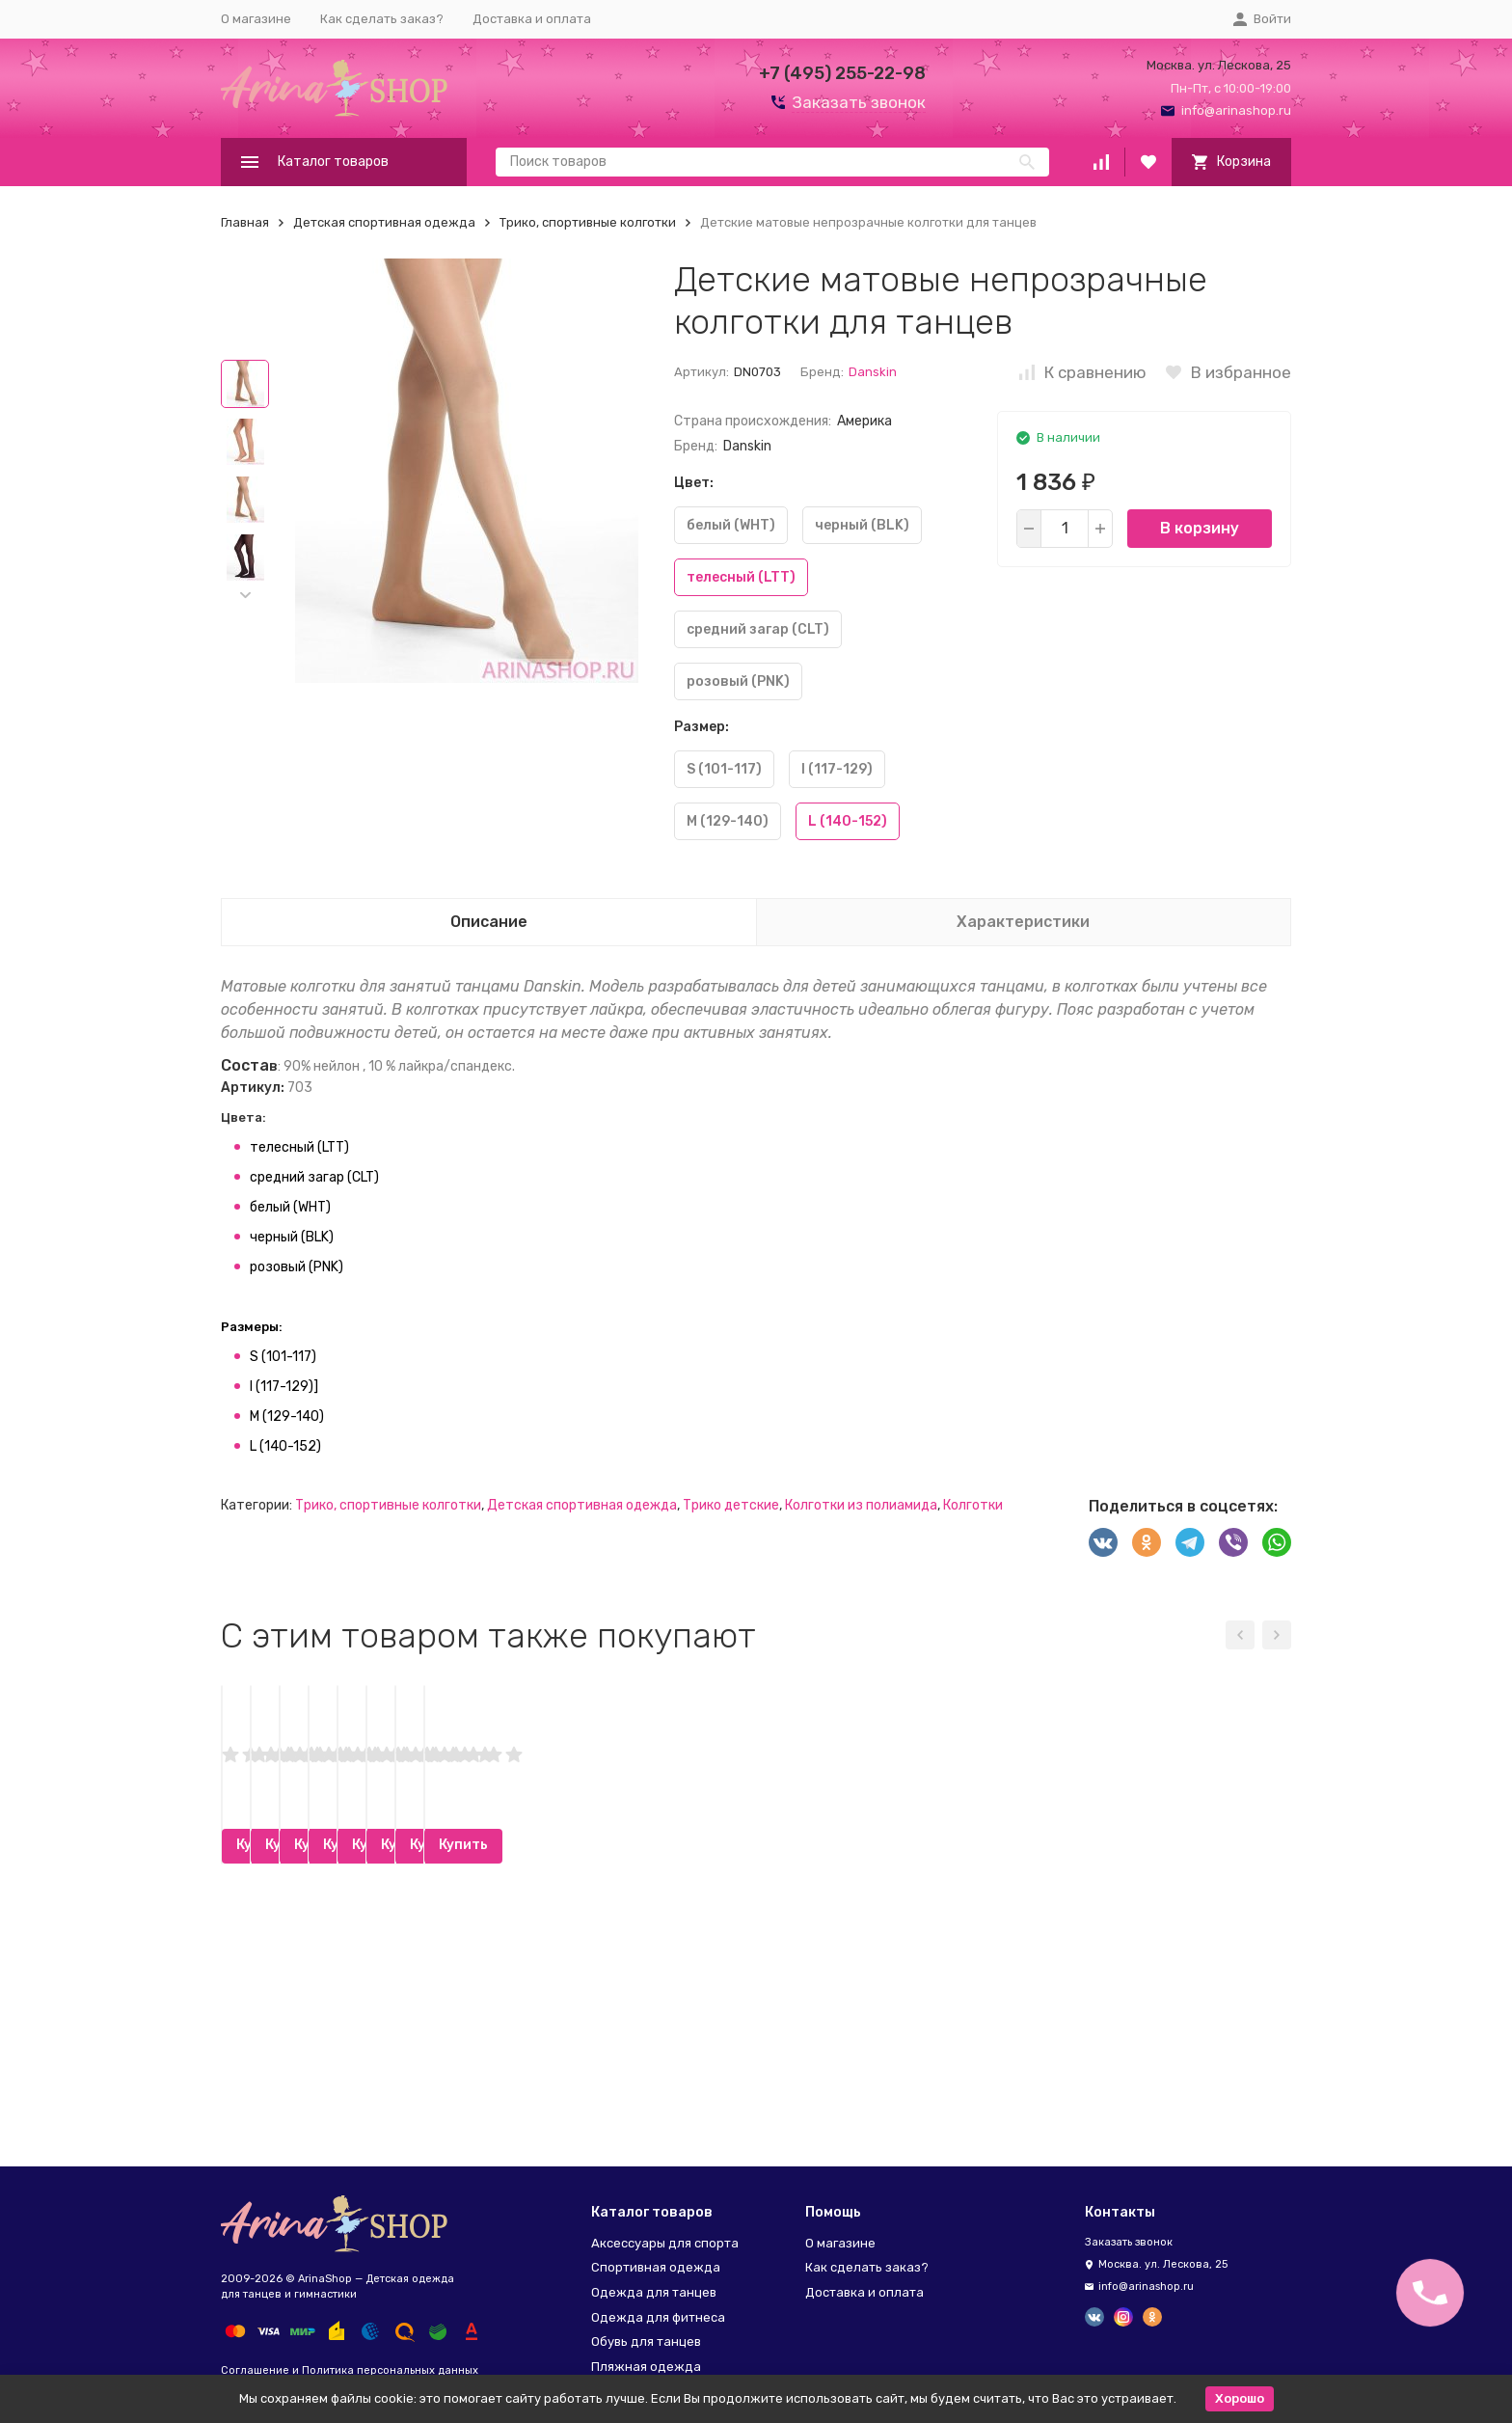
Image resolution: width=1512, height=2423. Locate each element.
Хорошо (1239, 2398)
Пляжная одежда (646, 2366)
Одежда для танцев (653, 2292)
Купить (343, 2089)
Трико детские (731, 1505)
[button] (245, 594)
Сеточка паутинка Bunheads (872, 1940)
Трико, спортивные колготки (588, 222)
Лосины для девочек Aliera (1140, 1940)
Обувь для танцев (646, 2341)
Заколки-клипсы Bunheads (316, 1940)
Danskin (873, 372)
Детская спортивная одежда (384, 222)
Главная (245, 222)
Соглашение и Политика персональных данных (349, 2370)
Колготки (973, 1505)
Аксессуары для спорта (665, 2243)
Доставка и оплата (531, 19)
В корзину (1199, 528)
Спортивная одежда (655, 2267)
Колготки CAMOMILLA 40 (582, 1940)
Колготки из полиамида (861, 1505)
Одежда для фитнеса (658, 2317)
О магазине (256, 19)
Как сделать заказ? (382, 19)
